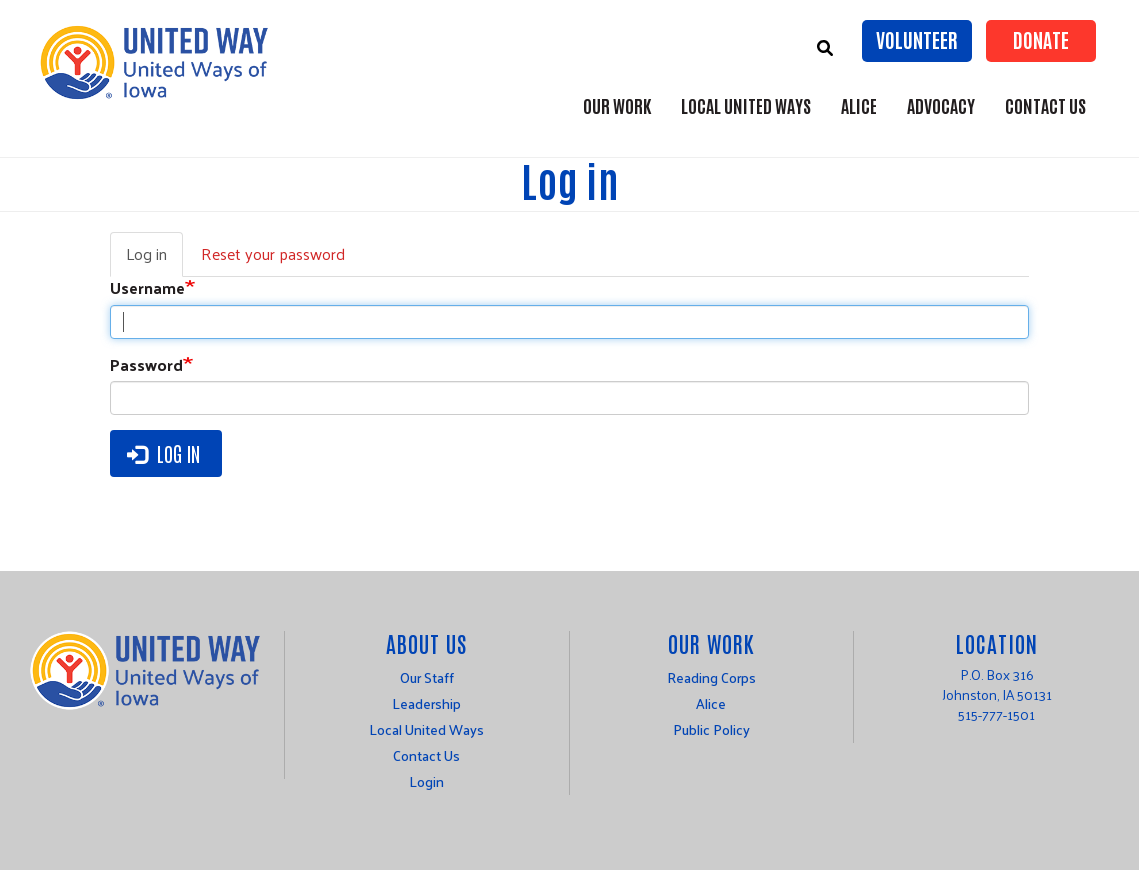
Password (146, 365)
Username (147, 288)
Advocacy (941, 105)
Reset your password (273, 253)
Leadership (426, 703)
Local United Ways (746, 105)
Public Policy (711, 729)
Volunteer (917, 39)
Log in (154, 258)
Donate (1041, 39)
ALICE (859, 105)
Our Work (617, 105)
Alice (711, 703)
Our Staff (427, 677)
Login (426, 781)
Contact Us (1045, 105)
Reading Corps (711, 677)
